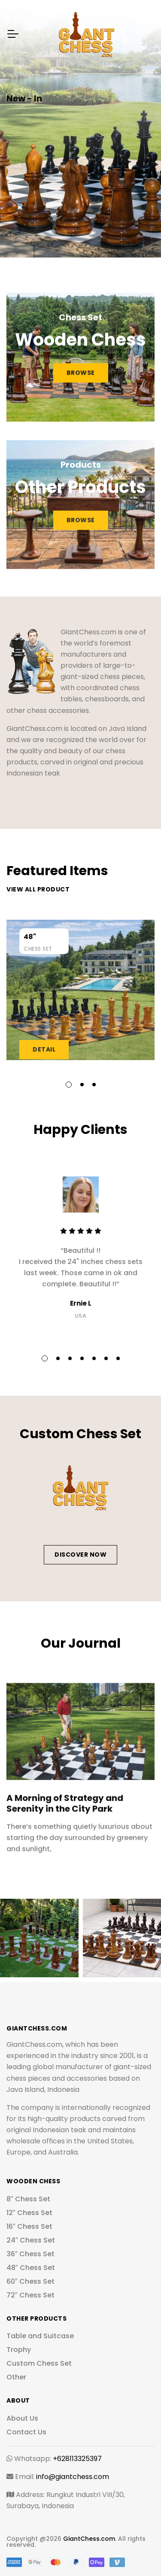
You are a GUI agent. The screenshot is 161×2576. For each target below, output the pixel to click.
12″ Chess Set (29, 2213)
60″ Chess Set (30, 2281)
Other (16, 2377)
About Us (22, 2418)
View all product (38, 889)
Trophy (18, 2350)
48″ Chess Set (30, 2268)
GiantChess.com (89, 2538)
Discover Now (80, 1554)
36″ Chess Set (30, 2254)
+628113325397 (77, 2459)
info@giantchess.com (72, 2477)
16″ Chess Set (29, 2226)
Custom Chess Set (39, 2363)
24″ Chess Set (30, 2240)
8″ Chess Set (28, 2199)
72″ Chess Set (30, 2295)
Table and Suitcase (40, 2336)
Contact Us (26, 2432)
